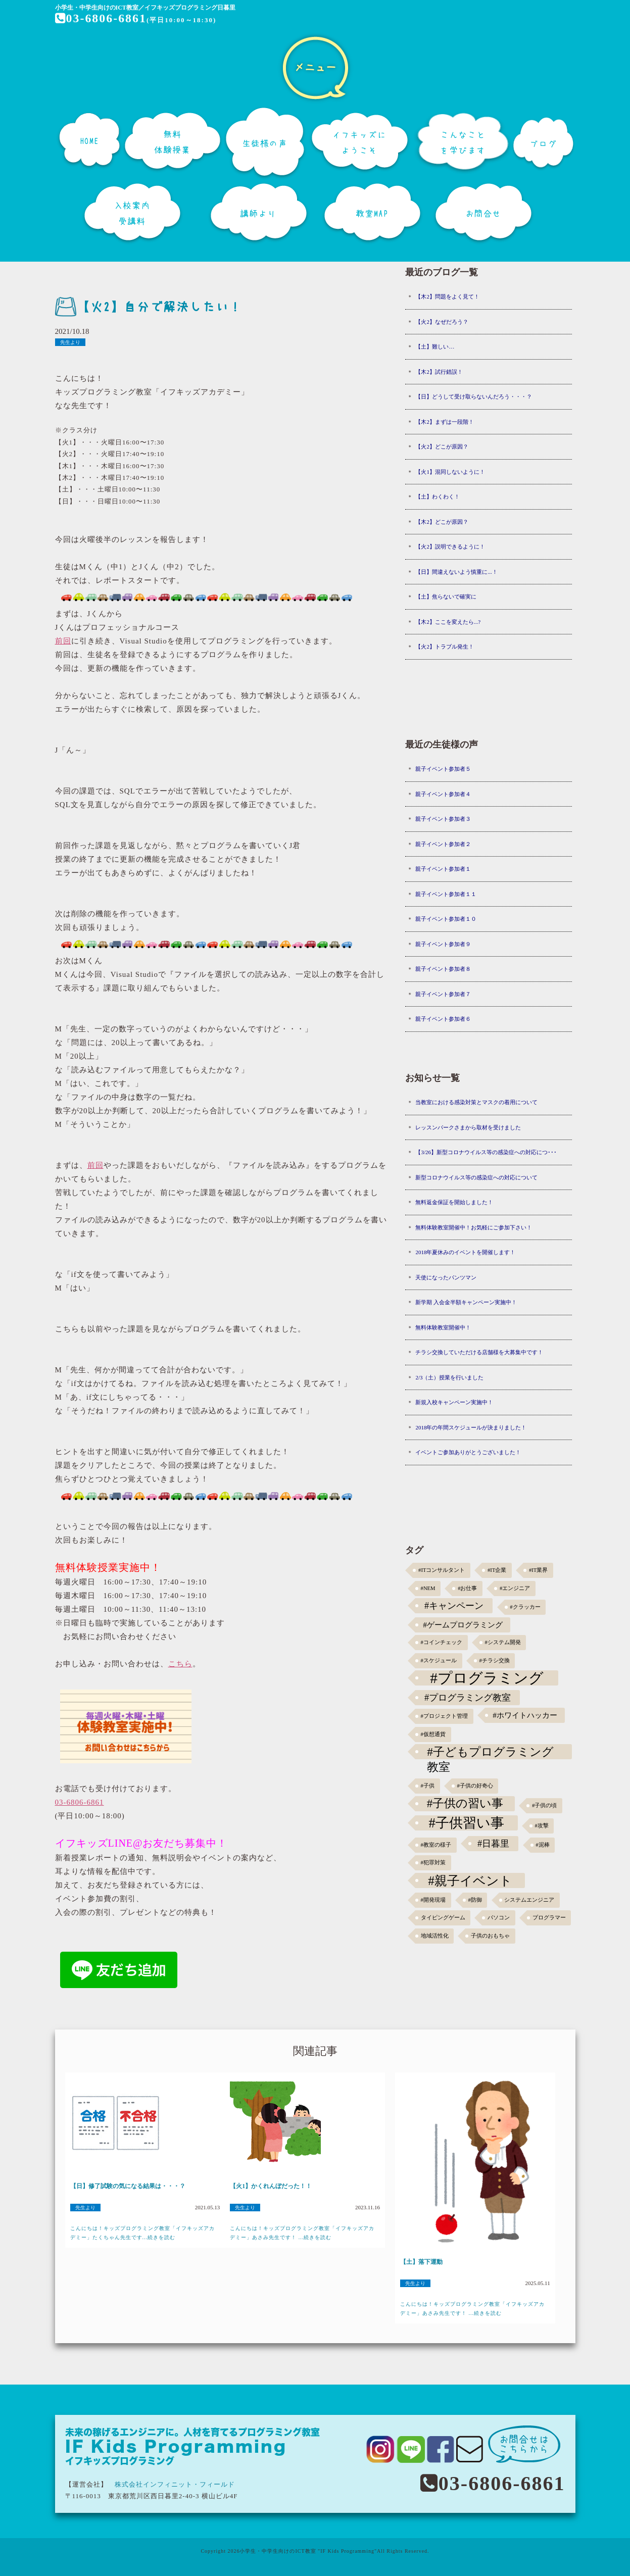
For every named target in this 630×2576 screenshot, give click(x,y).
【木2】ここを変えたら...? (447, 622)
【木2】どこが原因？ (441, 522)
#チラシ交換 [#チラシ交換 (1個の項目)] (494, 1660)
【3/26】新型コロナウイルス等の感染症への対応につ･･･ (486, 1152)
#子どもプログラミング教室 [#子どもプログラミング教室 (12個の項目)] (490, 1752)
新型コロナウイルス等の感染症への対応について (476, 1177)
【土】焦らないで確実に (445, 596)
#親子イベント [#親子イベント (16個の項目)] (470, 1880)
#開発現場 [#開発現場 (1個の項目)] (433, 1900)
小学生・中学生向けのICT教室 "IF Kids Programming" (308, 2551)
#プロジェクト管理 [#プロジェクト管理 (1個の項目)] (444, 1716)
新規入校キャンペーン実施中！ (454, 1402)
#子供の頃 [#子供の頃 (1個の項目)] (544, 1805)
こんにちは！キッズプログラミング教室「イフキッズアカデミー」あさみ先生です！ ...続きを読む (302, 2232)
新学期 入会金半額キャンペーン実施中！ (466, 1302)
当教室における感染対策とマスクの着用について (476, 1102)
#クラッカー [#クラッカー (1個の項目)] (525, 1607)
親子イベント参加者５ (443, 769)
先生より (70, 342)
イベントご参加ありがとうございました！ (468, 1452)
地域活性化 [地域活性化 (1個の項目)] (435, 1936)
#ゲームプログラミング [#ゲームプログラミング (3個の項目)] (463, 1624)
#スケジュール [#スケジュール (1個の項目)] (439, 1660)
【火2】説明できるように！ (450, 546)
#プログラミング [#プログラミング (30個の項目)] (487, 1678)
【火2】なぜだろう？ (441, 322)
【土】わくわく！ (437, 496)
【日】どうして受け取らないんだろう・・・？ (473, 396)
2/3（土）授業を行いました (449, 1377)
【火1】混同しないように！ (450, 472)
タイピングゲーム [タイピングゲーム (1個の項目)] (443, 1917)
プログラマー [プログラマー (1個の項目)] (549, 1917)
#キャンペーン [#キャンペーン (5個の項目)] (453, 1606)
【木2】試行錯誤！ (439, 372)
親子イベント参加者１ (443, 869)
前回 (63, 641)
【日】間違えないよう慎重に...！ (456, 572)
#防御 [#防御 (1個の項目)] (474, 1900)
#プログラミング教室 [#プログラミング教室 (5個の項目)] (467, 1698)
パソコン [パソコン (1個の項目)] (499, 1917)
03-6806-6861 (101, 18)
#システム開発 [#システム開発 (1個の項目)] (502, 1642)
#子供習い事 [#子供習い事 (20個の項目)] (466, 1822)
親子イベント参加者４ (443, 794)
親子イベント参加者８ (443, 969)
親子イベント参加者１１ (445, 894)
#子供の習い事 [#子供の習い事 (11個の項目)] (465, 1803)
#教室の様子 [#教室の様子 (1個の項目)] (436, 1845)
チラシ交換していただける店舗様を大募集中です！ (479, 1352)
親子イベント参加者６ (443, 1019)
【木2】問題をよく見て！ (447, 296)
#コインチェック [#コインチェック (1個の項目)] (441, 1642)
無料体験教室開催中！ (443, 1327)
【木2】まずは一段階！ (444, 422)
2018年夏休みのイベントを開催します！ (465, 1252)
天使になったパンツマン (445, 1277)
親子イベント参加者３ (443, 819)
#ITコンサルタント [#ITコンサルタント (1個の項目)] (441, 1570)
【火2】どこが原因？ (441, 446)
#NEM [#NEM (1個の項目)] (428, 1588)
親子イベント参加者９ (443, 944)
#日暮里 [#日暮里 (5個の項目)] (493, 1844)
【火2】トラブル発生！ (444, 646)
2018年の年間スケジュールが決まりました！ (470, 1427)
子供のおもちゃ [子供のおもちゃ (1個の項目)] (490, 1936)
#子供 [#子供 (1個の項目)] (427, 1786)
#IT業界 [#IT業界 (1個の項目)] (538, 1570)
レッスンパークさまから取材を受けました (468, 1127)
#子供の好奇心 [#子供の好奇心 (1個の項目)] (475, 1786)
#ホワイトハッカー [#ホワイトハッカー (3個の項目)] (525, 1715)
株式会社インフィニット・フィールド (175, 2484)
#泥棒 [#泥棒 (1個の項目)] (542, 1845)
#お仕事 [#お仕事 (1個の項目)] (467, 1588)
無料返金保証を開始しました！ (454, 1202)
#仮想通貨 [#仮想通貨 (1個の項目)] (433, 1734)
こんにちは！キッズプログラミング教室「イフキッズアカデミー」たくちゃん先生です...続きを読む (142, 2232)
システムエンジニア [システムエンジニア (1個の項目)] (529, 1900)
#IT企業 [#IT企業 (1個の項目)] (497, 1570)
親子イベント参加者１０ (445, 919)
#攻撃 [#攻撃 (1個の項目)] (541, 1825)
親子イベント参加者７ (443, 994)
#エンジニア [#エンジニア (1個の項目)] (515, 1588)
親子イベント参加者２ (443, 844)
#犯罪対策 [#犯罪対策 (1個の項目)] (433, 1862)
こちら (180, 1664)
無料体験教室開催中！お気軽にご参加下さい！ (473, 1227)
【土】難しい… (434, 346)
